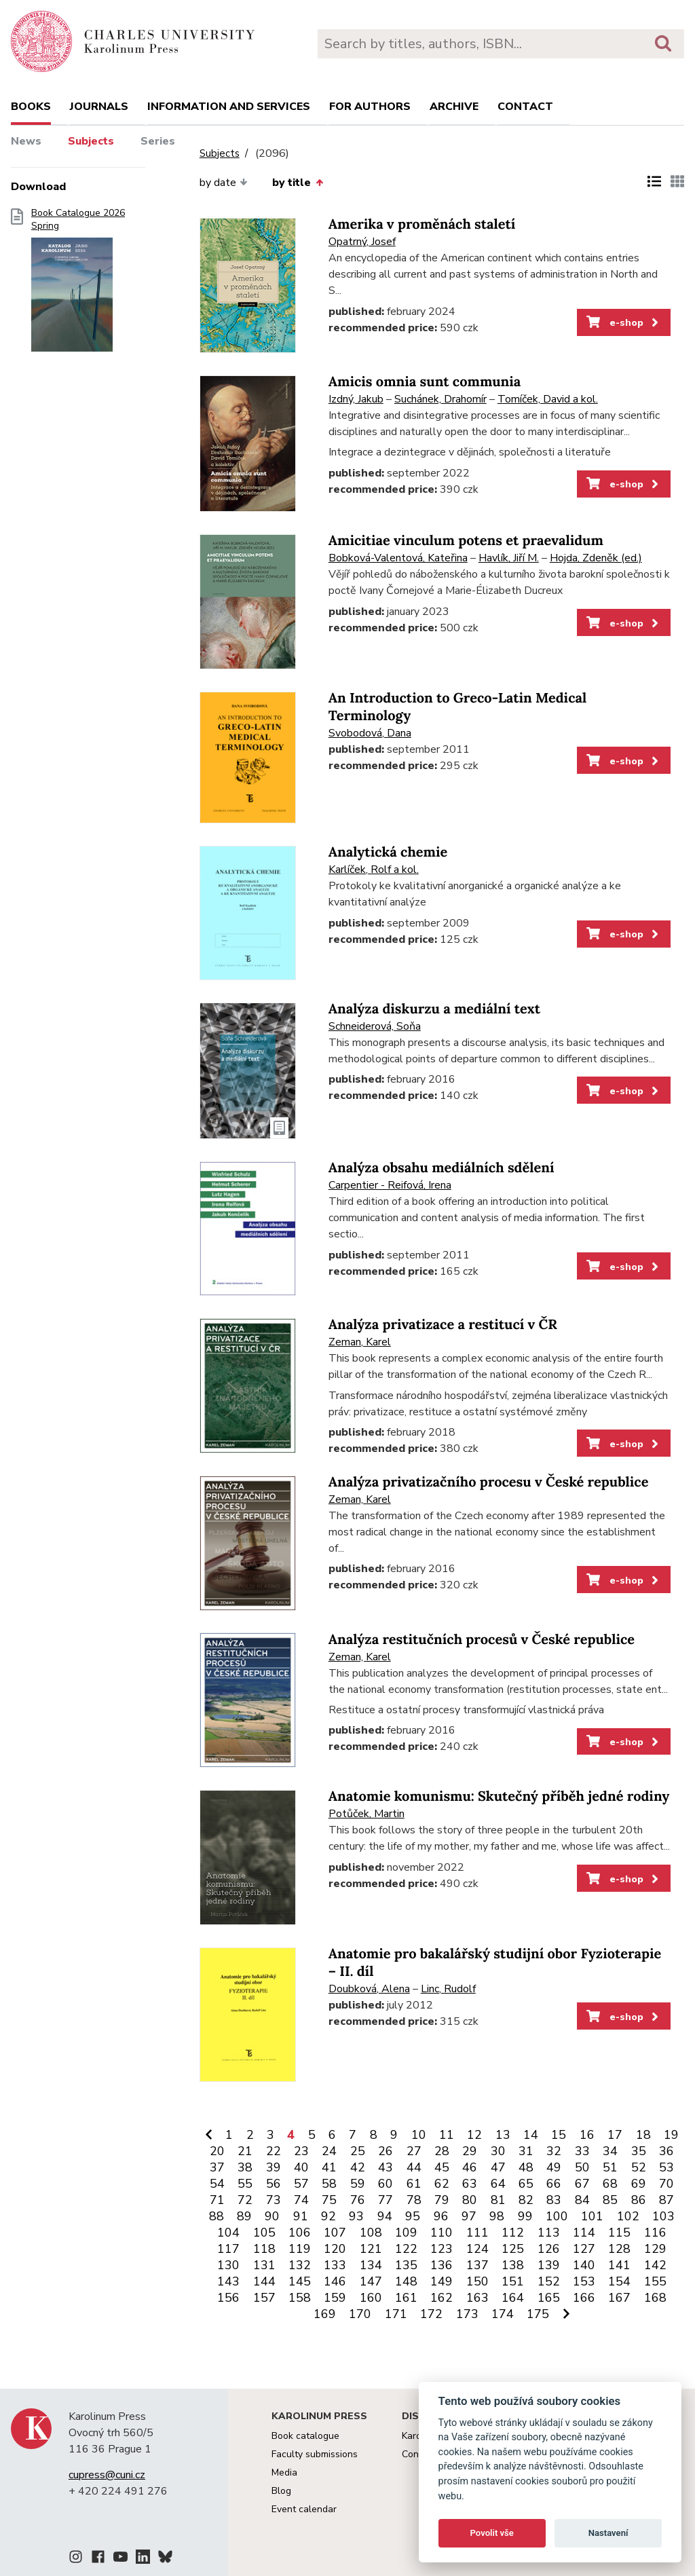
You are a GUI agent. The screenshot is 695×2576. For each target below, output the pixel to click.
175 (538, 2314)
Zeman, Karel (359, 1341)
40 (301, 2167)
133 (335, 2265)
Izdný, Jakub (355, 399)
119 (299, 2249)
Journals (99, 106)
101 (592, 2216)
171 (396, 2314)
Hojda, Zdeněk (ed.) (596, 557)
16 (587, 2135)
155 (655, 2281)
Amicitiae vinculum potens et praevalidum (465, 540)
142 (655, 2265)
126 (549, 2249)
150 (477, 2281)
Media (284, 2472)
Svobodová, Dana (369, 733)
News (26, 141)
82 (526, 2200)
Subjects (91, 141)
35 (638, 2151)
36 (666, 2151)
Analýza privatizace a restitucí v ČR (442, 1324)
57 (301, 2184)
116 (655, 2232)
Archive (454, 106)
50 (582, 2167)
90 (272, 2216)
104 (228, 2232)
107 (335, 2232)
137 (477, 2265)
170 (360, 2314)
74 (301, 2200)
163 (477, 2298)
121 (371, 2249)
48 (526, 2167)
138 (513, 2265)
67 (582, 2184)
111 (477, 2232)
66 (553, 2184)
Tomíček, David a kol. (547, 399)
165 (549, 2298)
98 (496, 2216)
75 (329, 2200)
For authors (370, 106)
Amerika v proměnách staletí (422, 224)
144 (264, 2281)
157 (264, 2298)
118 (264, 2249)
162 (441, 2298)
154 (619, 2281)
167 (619, 2298)
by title (297, 182)
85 (610, 2200)
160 (371, 2298)
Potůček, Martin (366, 1813)
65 (526, 2184)
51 (610, 2167)
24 (329, 2151)
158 (299, 2298)
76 (357, 2200)
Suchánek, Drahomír (440, 399)
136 (441, 2265)
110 (441, 2232)
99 (525, 2216)
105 (264, 2232)
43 (385, 2167)
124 (477, 2249)
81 (498, 2200)
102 (628, 2216)
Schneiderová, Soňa (374, 1026)
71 (217, 2200)
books (31, 106)
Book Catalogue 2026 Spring (78, 284)
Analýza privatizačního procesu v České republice (488, 1482)
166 (584, 2298)
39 (273, 2167)
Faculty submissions (314, 2454)
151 (513, 2281)
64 (498, 2184)
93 (356, 2216)
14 (530, 2135)
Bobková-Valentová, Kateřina (398, 557)
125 (513, 2249)
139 (549, 2265)
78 (414, 2200)
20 (217, 2151)
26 (385, 2151)
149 (441, 2281)
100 (557, 2216)
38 (245, 2167)
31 (526, 2151)
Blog (281, 2490)
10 (418, 2135)
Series (157, 141)
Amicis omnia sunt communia (424, 381)
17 (614, 2135)
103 (663, 2216)
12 (474, 2135)
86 (638, 2200)
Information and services (228, 106)
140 (584, 2265)
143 (228, 2281)
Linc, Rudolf (448, 1988)
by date (224, 182)
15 (558, 2135)
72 (245, 2200)
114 (584, 2232)
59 (357, 2184)
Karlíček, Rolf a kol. (373, 869)
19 (671, 2135)
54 (217, 2184)
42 (357, 2167)
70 (666, 2184)
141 (619, 2265)
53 (666, 2167)
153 (584, 2281)
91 (300, 2216)
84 (582, 2200)
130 (228, 2265)
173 (467, 2314)
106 (299, 2232)
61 (414, 2184)
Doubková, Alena (369, 1988)
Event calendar (304, 2509)
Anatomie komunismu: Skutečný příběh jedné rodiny (499, 1796)
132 (299, 2265)
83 (553, 2200)
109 (406, 2232)
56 (273, 2184)
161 (406, 2298)
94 (384, 2216)
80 (469, 2200)
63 (469, 2184)
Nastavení (608, 2533)
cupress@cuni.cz (107, 2474)
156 (228, 2298)
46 (469, 2167)
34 (610, 2151)
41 (329, 2167)
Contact (525, 106)
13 (502, 2135)
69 (638, 2184)
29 (469, 2151)
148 (406, 2281)
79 (441, 2200)
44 (414, 2167)
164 (513, 2298)
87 (666, 2200)
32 (553, 2151)
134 (371, 2265)
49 (553, 2167)
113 (549, 2232)
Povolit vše (492, 2533)
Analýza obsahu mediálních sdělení (441, 1167)
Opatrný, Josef (362, 241)
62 (441, 2184)
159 (335, 2298)
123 (441, 2249)
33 (582, 2151)
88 (216, 2216)
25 (357, 2151)
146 (335, 2281)
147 (371, 2281)
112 (513, 2232)
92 (328, 2216)
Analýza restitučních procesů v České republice (481, 1639)
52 (638, 2167)
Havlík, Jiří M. (508, 557)
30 (498, 2151)
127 (584, 2249)
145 (299, 2281)
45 (441, 2167)
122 (406, 2249)
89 (244, 2216)
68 (610, 2184)
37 (217, 2167)
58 (329, 2184)
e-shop (623, 322)
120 (335, 2249)
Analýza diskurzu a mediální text (434, 1009)
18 (643, 2135)
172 (431, 2314)
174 (502, 2314)
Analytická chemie (388, 852)
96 (441, 2216)
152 (549, 2281)
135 (406, 2265)
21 (245, 2151)
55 (245, 2184)
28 (441, 2151)
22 (273, 2151)
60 (385, 2184)
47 (498, 2167)
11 (446, 2135)
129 (655, 2249)
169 (325, 2314)
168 (655, 2298)
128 (619, 2249)
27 (414, 2151)
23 (301, 2151)
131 (264, 2265)
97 (469, 2216)
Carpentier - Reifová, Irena (389, 1185)
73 (273, 2200)
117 (228, 2249)
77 (385, 2200)
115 (619, 2232)
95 (412, 2216)
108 (371, 2232)
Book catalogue (305, 2435)
